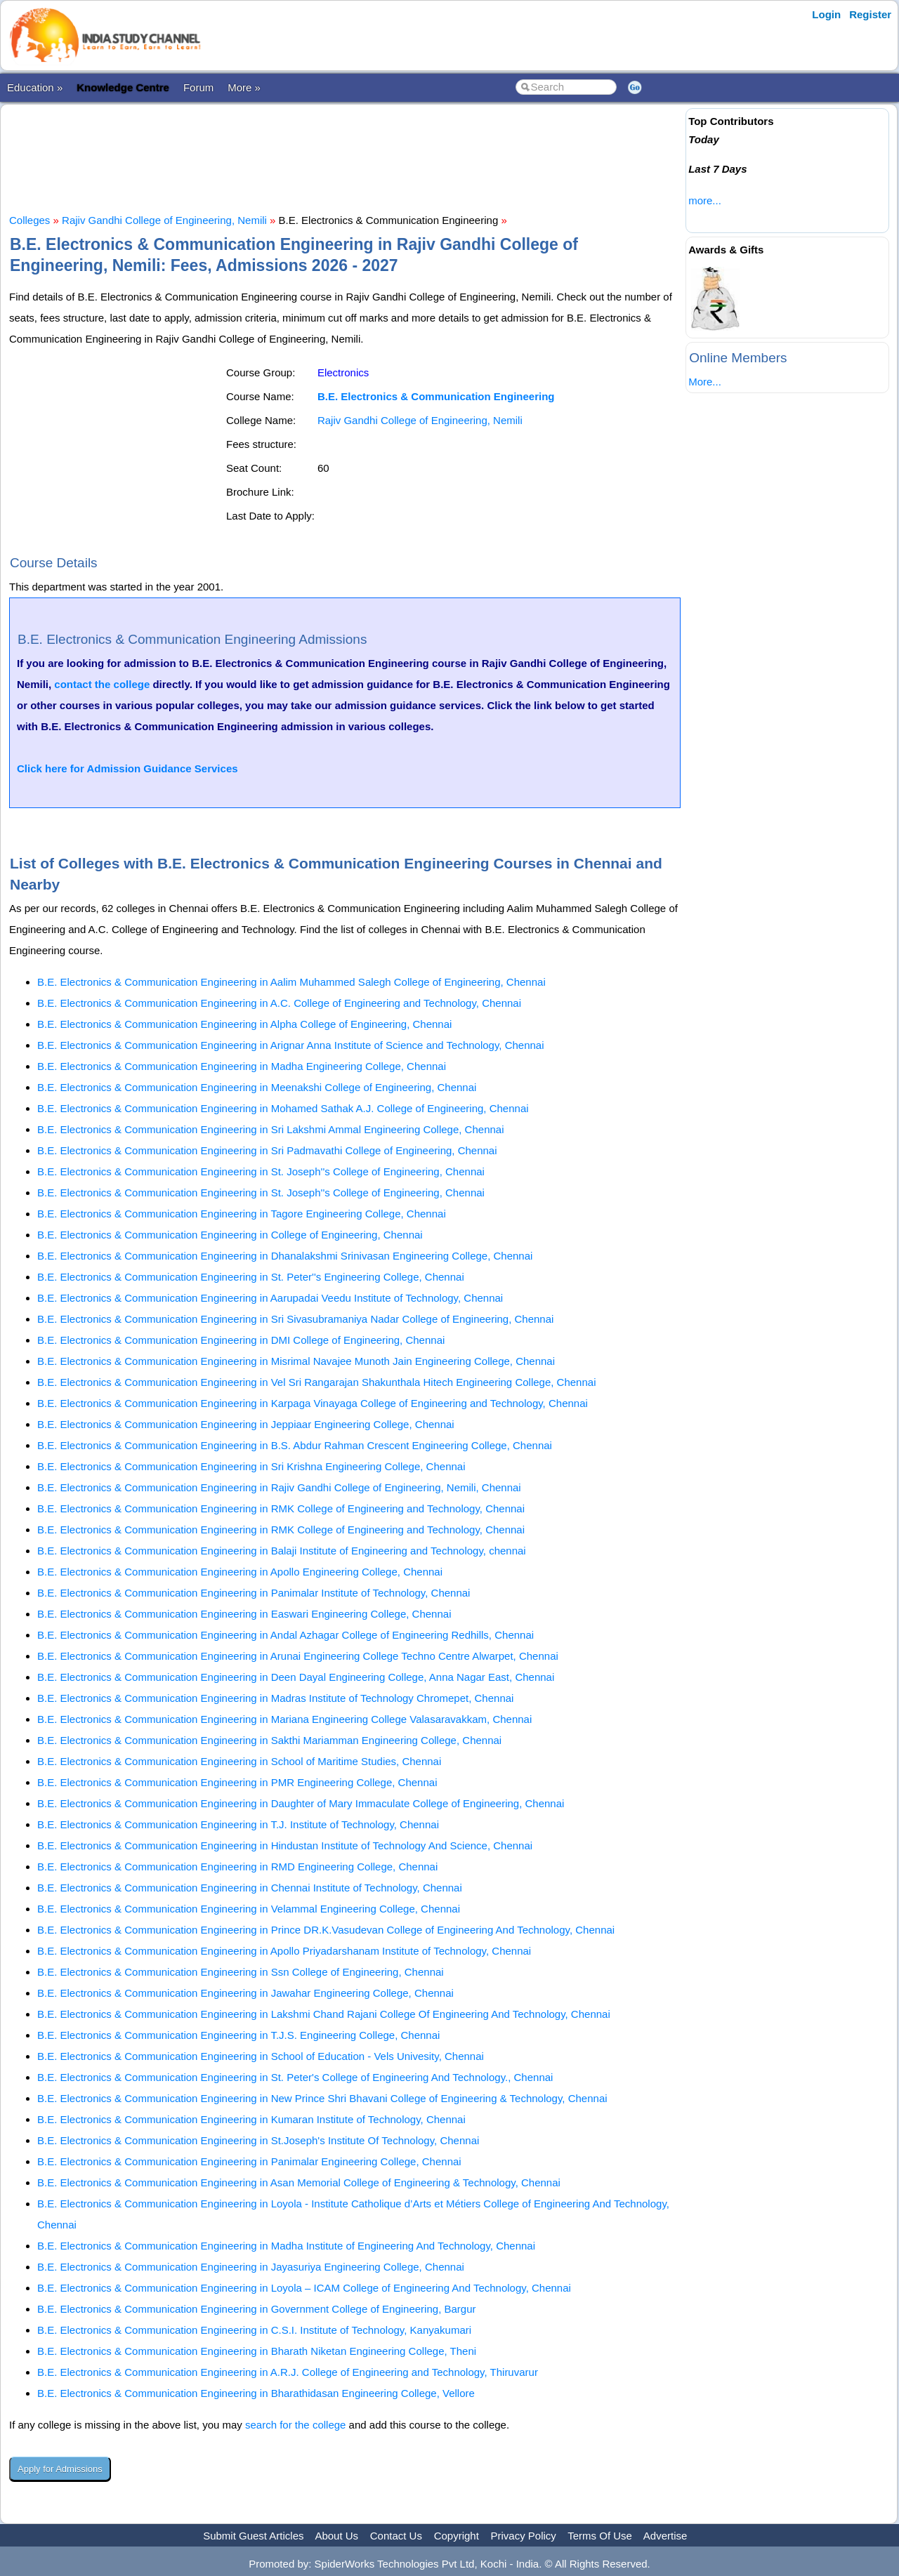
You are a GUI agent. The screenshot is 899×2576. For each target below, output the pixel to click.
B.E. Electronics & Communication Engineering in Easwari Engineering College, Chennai (244, 1614)
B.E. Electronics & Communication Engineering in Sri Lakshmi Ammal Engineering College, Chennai (270, 1129)
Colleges (29, 220)
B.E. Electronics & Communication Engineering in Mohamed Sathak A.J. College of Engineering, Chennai (283, 1108)
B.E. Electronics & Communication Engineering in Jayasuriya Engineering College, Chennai (250, 2267)
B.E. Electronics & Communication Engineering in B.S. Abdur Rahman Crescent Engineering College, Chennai (294, 1445)
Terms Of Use (599, 2536)
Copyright (456, 2536)
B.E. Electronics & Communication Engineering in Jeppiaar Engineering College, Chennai (245, 1424)
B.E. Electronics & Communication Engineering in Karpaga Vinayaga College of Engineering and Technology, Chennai (312, 1403)
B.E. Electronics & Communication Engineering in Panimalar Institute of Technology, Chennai (253, 1593)
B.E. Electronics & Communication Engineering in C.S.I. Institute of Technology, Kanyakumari (254, 2330)
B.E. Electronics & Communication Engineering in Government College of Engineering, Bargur (256, 2309)
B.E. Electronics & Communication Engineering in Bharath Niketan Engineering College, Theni (256, 2351)
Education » (35, 87)
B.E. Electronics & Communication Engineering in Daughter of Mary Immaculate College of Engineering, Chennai (300, 1803)
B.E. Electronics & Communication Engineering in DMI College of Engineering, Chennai (241, 1340)
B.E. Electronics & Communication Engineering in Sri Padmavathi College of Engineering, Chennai (267, 1150)
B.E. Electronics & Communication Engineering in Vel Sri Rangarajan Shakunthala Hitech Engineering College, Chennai (316, 1382)
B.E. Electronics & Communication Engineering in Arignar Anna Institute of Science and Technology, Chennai (290, 1045)
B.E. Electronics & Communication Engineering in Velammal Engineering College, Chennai (248, 1909)
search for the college (295, 2425)
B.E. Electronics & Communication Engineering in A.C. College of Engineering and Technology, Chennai (279, 1003)
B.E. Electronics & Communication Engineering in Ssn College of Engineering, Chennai (240, 1972)
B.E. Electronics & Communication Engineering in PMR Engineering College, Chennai (237, 1782)
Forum (198, 87)
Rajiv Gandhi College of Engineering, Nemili (164, 220)
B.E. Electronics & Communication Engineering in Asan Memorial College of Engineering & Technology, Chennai (298, 2182)
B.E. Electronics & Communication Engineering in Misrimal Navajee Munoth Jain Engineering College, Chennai (296, 1361)
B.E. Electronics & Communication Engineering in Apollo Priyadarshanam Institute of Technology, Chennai (284, 1951)
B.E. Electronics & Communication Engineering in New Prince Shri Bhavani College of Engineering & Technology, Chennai (322, 2098)
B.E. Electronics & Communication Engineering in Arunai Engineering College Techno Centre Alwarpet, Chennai (297, 1656)
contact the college (102, 684)
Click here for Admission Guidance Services (127, 768)
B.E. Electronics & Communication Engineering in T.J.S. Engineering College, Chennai (238, 2035)
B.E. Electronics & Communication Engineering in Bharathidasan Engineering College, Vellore (256, 2393)
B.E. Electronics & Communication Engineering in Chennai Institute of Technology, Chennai (249, 1888)
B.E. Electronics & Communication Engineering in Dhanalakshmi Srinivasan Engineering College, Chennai (284, 1256)
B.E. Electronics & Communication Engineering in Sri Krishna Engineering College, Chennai (251, 1466)
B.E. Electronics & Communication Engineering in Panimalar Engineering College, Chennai (249, 2161)
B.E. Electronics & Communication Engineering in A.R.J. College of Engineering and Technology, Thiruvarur (287, 2372)
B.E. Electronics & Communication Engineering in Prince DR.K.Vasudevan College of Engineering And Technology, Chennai (326, 1930)
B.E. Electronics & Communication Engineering (436, 396)
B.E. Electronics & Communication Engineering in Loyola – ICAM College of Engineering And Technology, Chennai (304, 2288)
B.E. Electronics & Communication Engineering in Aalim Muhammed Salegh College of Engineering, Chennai (291, 982)
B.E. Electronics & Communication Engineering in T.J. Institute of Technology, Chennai (238, 1824)
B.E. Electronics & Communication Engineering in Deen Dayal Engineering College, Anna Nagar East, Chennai (295, 1677)
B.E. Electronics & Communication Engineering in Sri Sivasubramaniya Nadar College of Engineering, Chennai (295, 1319)
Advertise (665, 2536)
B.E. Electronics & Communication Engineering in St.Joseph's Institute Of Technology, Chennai (258, 2140)
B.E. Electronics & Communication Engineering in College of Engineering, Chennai (230, 1235)
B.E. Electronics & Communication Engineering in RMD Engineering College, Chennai (237, 1866)
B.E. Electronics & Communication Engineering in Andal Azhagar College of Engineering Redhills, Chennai (285, 1635)
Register (870, 14)
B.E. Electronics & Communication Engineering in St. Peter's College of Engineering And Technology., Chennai (295, 2077)
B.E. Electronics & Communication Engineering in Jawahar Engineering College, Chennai (245, 1993)
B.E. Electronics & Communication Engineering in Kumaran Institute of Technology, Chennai (251, 2119)
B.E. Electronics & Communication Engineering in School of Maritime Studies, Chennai (239, 1761)
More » (244, 87)
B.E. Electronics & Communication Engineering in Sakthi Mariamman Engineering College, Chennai (269, 1740)
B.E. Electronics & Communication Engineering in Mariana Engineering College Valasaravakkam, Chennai (284, 1719)
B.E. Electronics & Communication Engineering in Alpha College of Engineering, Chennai (244, 1024)
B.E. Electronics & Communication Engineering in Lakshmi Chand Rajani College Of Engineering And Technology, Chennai (323, 2014)
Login (826, 14)
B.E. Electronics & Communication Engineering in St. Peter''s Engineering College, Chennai (250, 1277)
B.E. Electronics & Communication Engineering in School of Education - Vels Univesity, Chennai (260, 2056)
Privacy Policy (523, 2536)
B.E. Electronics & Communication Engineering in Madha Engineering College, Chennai (241, 1066)
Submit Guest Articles (253, 2536)
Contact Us (396, 2536)
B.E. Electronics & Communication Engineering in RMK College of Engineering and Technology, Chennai (281, 1508)
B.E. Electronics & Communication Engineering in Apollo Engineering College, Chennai (239, 1572)
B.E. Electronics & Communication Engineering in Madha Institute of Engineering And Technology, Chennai (286, 2246)
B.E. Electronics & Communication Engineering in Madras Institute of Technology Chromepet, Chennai (275, 1698)
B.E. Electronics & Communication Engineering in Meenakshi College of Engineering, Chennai (256, 1087)
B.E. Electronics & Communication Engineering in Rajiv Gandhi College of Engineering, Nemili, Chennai (279, 1487)
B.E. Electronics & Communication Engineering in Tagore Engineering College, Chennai (241, 1214)
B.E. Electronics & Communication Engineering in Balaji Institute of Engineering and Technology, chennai (281, 1551)
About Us (336, 2536)
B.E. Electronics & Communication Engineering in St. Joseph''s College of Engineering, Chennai (261, 1171)
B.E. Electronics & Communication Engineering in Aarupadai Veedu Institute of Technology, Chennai (270, 1298)
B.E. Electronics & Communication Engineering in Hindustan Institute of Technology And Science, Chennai (284, 1845)
